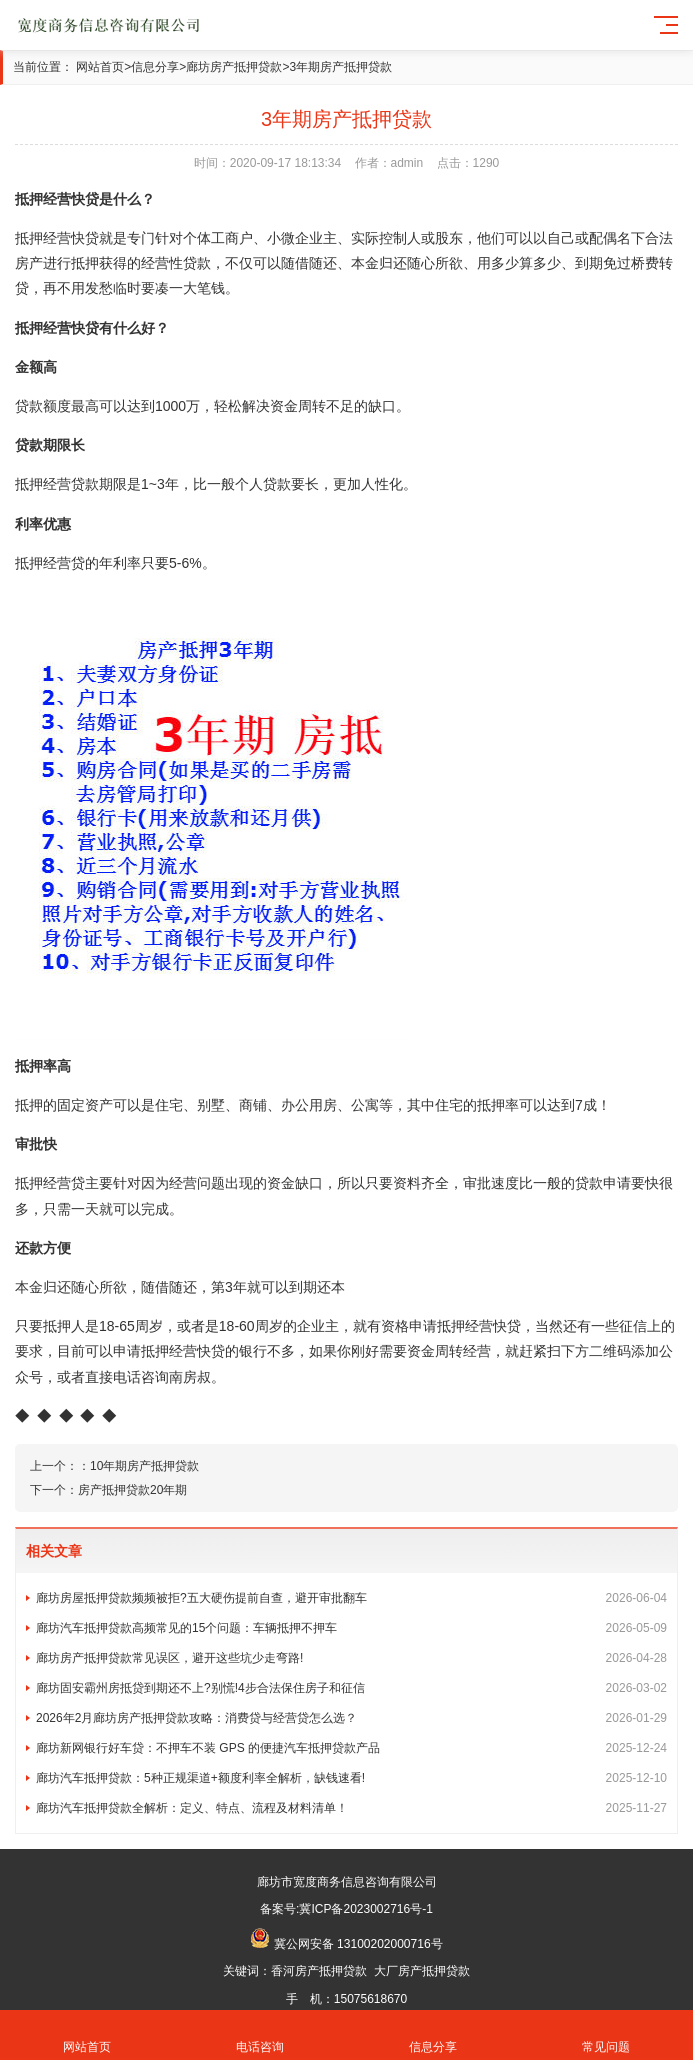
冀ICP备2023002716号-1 (365, 1909)
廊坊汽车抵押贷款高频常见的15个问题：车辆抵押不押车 (351, 1628)
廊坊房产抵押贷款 (234, 67)
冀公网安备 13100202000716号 (358, 1944)
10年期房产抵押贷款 (144, 1466)
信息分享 (155, 67)
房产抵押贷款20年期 (132, 1490)
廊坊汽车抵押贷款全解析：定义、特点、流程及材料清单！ (351, 1808)
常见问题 (606, 2035)
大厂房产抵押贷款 (422, 1971)
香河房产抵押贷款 (319, 1971)
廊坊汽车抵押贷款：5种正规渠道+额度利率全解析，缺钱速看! (351, 1778)
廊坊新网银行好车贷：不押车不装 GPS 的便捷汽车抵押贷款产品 (351, 1748)
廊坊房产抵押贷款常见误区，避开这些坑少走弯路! (351, 1658)
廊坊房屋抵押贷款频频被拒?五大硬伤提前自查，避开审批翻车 (351, 1598)
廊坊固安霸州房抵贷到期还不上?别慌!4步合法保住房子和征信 (351, 1688)
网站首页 (100, 67)
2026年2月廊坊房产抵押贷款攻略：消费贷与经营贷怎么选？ (351, 1718)
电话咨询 (259, 2035)
